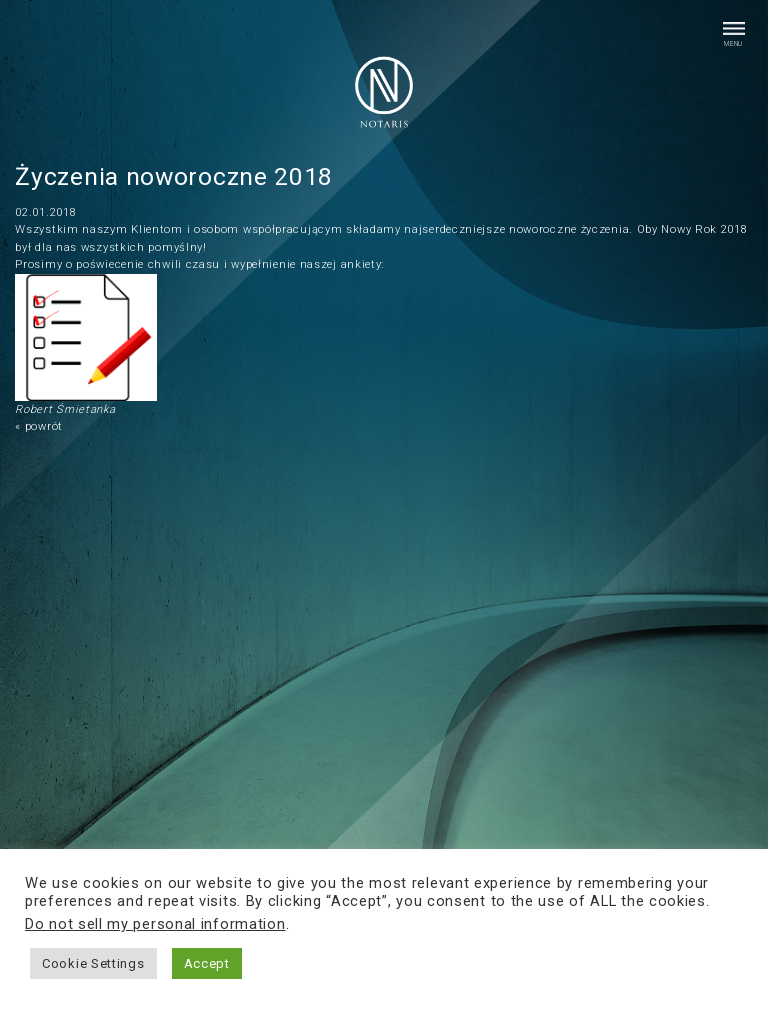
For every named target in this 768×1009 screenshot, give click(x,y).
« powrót (39, 426)
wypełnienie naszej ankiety (306, 264)
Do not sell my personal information (155, 924)
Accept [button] (207, 963)
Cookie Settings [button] (93, 963)
